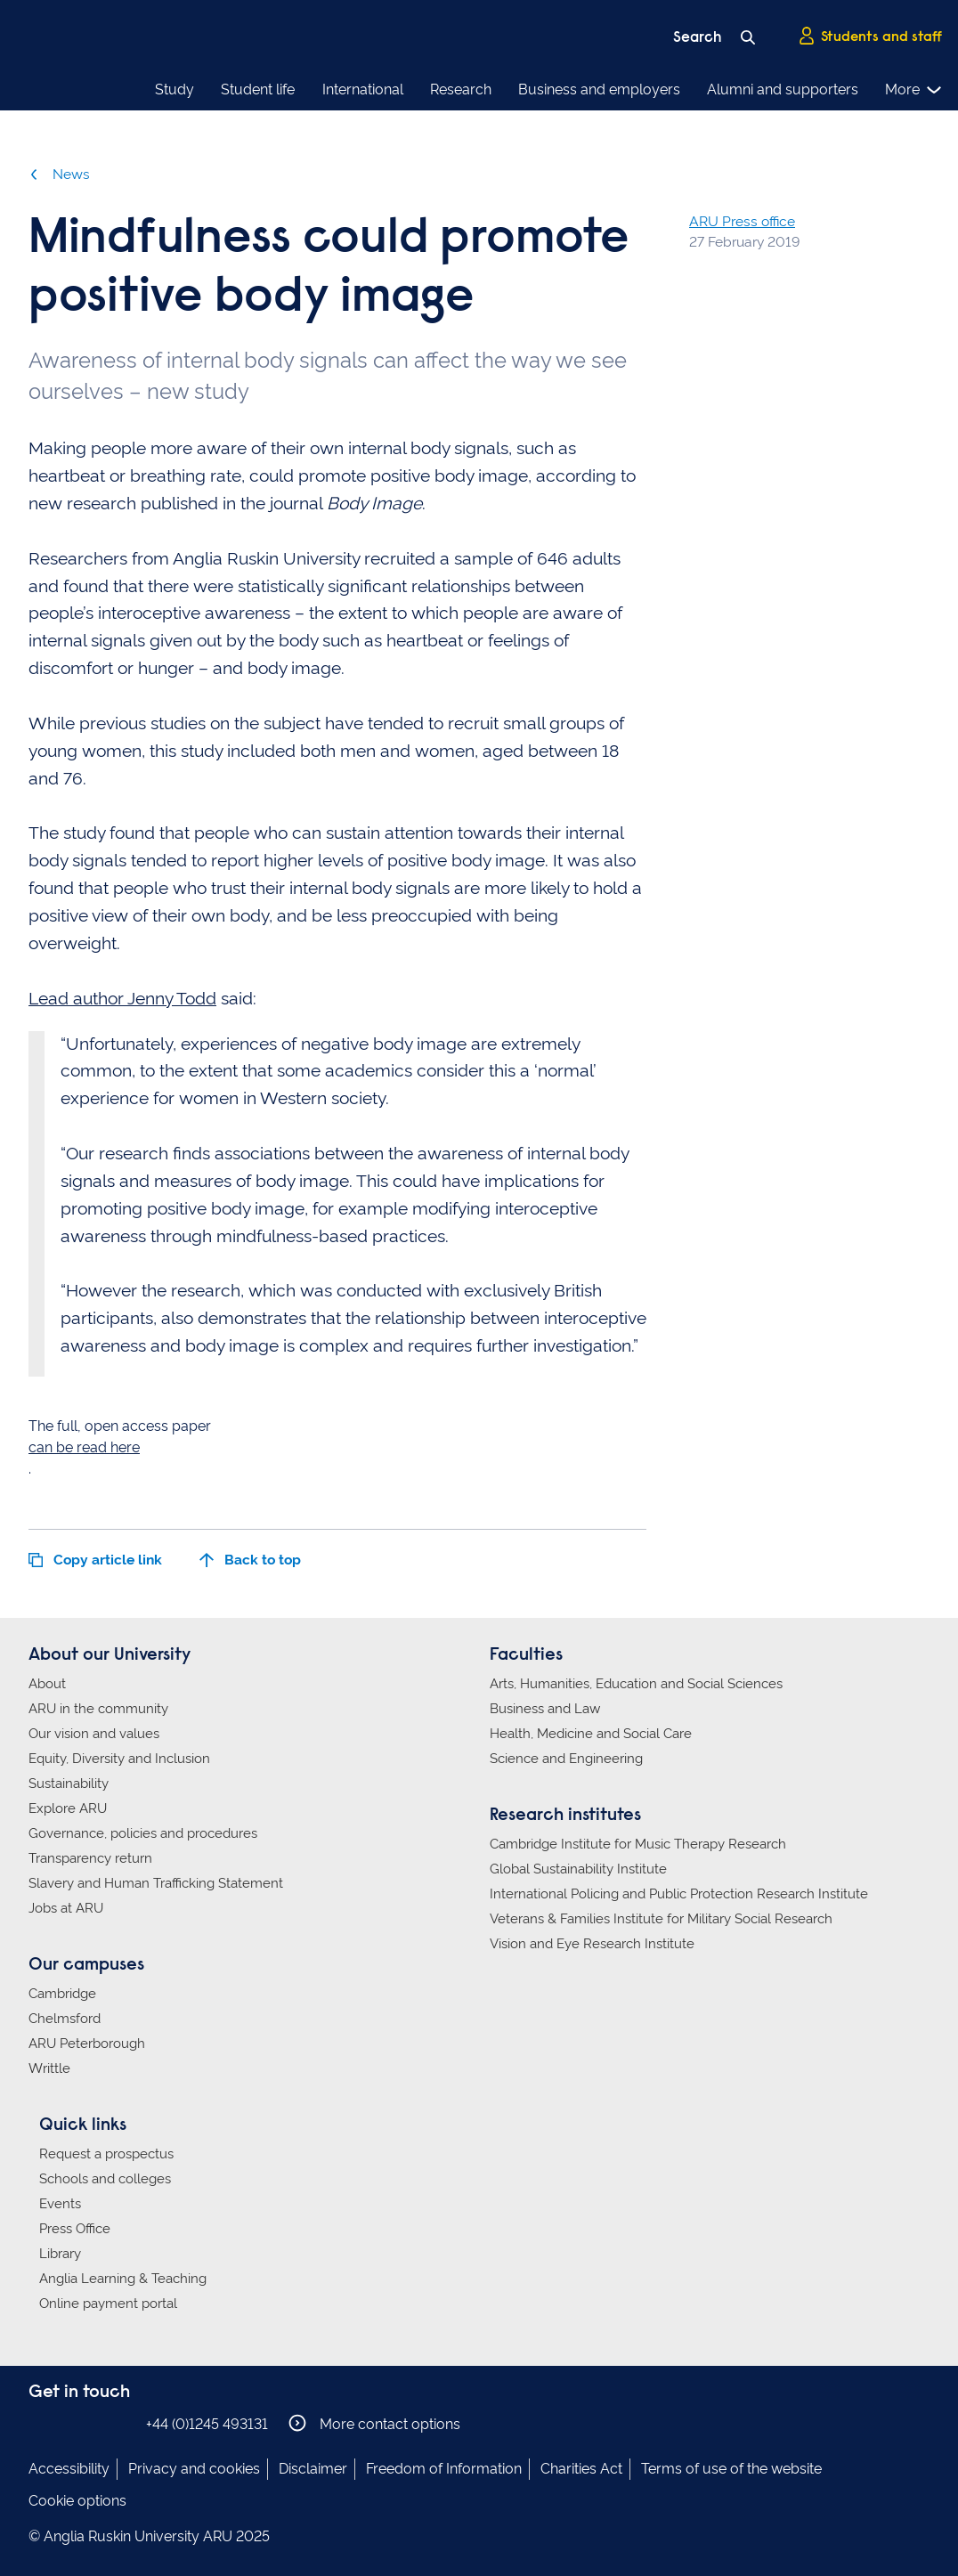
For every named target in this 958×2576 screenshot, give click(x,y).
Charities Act (581, 2468)
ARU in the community (98, 1709)
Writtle (49, 2068)
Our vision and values (93, 1734)
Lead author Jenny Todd (122, 998)
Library (60, 2254)
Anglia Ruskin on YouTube (120, 2423)
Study (174, 89)
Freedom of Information (444, 2468)
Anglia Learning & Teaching (123, 2279)
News (59, 174)
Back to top (250, 1559)
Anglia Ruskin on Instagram (66, 2423)
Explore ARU (67, 1808)
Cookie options (77, 2500)
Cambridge (62, 1994)
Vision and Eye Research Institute (592, 1944)
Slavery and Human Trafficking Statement (155, 1883)
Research (460, 89)
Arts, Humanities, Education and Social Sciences (636, 1684)
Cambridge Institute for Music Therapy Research (638, 1844)
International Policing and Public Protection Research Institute (679, 1894)
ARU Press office (742, 221)
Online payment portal (108, 2304)
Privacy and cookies (194, 2468)
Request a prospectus (106, 2154)
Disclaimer (313, 2468)
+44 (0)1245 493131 (207, 2424)
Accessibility (69, 2468)
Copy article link (95, 1559)
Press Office (74, 2229)
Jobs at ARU (65, 1908)
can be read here (84, 1447)
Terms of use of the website (731, 2468)
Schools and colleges (105, 2179)
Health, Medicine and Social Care (591, 1734)
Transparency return (90, 1858)
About (47, 1684)
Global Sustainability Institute (578, 1869)
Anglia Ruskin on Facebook (40, 2423)
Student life (258, 89)
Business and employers (599, 89)
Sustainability (68, 1784)
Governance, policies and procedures (142, 1833)
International (362, 89)
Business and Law (545, 1709)
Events (60, 2204)
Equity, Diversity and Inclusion (119, 1759)
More (914, 90)
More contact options (374, 2423)
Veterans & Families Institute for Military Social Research (661, 1919)
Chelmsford (64, 2019)
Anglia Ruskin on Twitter (93, 2423)
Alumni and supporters (782, 89)
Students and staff (870, 36)
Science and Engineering (566, 1759)
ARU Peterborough (86, 2044)
